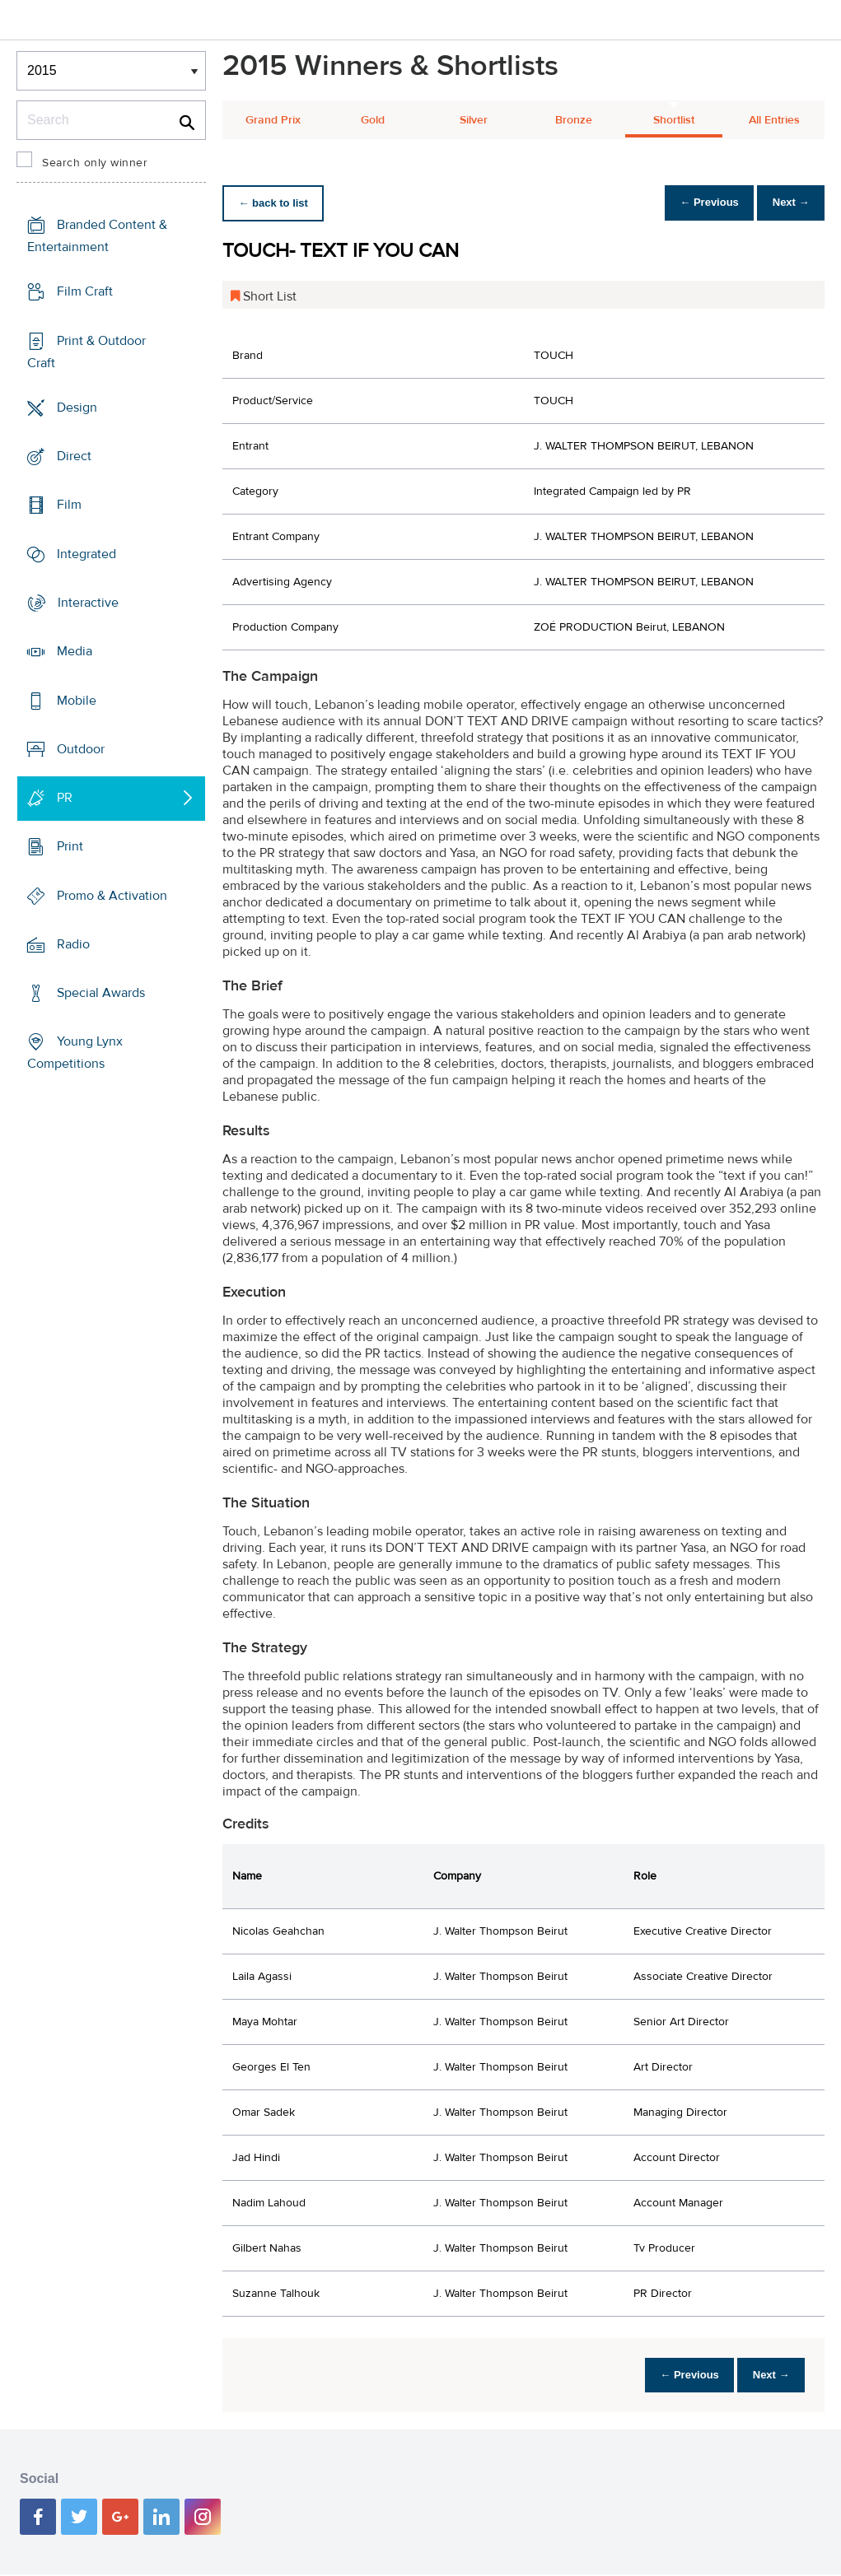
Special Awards (101, 993)
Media (74, 651)
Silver (474, 120)
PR (64, 798)
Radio (73, 944)
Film (69, 504)
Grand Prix (273, 120)
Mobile (76, 700)
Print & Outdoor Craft (86, 352)
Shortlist (673, 120)
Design (77, 407)
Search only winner (94, 163)
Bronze (573, 120)
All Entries (774, 120)
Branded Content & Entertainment (97, 236)
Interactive (88, 602)
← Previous (696, 203)
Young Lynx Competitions (75, 1052)
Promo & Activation (112, 895)
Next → (786, 203)
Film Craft (85, 291)
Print (70, 846)
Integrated (86, 554)
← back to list (277, 203)
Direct (74, 456)
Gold (373, 120)
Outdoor (81, 749)
